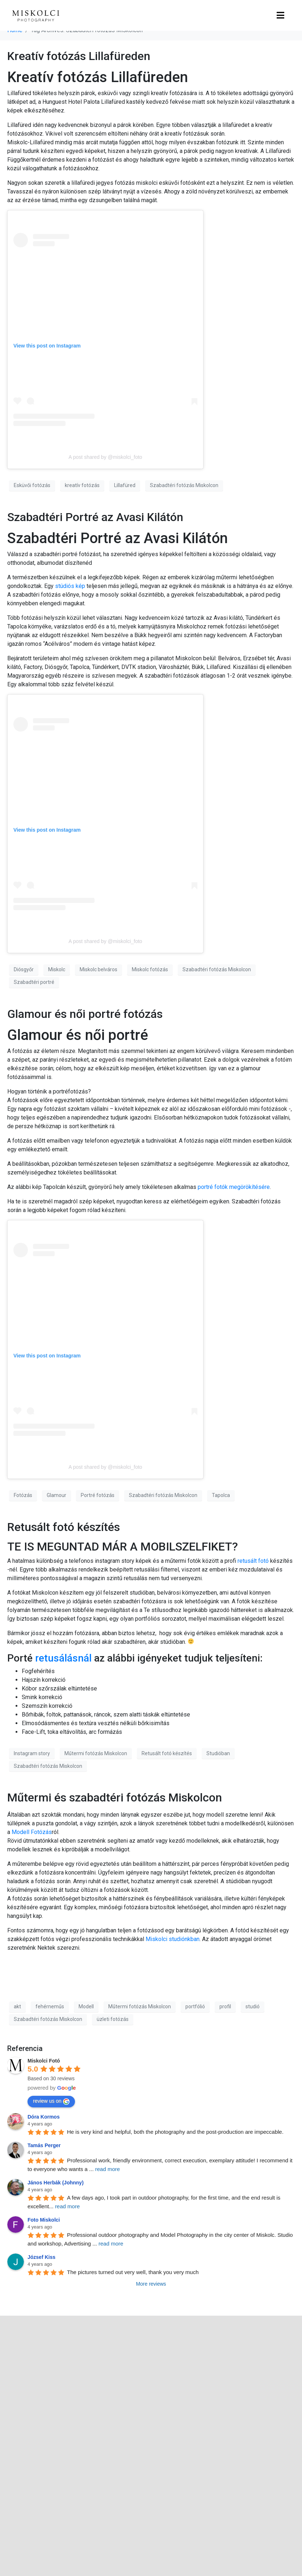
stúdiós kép (70, 586)
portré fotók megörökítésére (234, 1186)
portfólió (195, 2006)
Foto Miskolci (44, 2220)
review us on (51, 2101)
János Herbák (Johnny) (56, 2182)
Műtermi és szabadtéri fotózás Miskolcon (114, 1797)
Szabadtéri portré (34, 982)
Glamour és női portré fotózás (85, 1014)
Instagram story (32, 1753)
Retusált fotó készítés (63, 1527)
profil (225, 2006)
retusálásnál (63, 1658)
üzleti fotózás (113, 2019)
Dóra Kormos (44, 2117)
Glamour (56, 1495)
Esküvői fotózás (32, 485)
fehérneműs (49, 2006)
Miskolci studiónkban (173, 1939)
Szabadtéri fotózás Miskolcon (184, 485)
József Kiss (41, 2257)
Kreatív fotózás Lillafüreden (78, 56)
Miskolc (56, 969)
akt (17, 2006)
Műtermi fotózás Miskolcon (95, 1753)
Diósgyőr (24, 969)
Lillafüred (124, 485)
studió (253, 2006)
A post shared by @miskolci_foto (105, 457)
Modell (86, 2006)
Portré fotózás (97, 1495)
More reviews (151, 2284)
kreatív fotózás (82, 485)
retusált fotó (253, 1560)
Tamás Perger (44, 2145)
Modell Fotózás (32, 1832)
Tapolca (221, 1495)
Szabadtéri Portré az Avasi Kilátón (95, 517)
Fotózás (23, 1495)
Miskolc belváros (98, 969)
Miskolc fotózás (150, 969)
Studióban (218, 1753)
